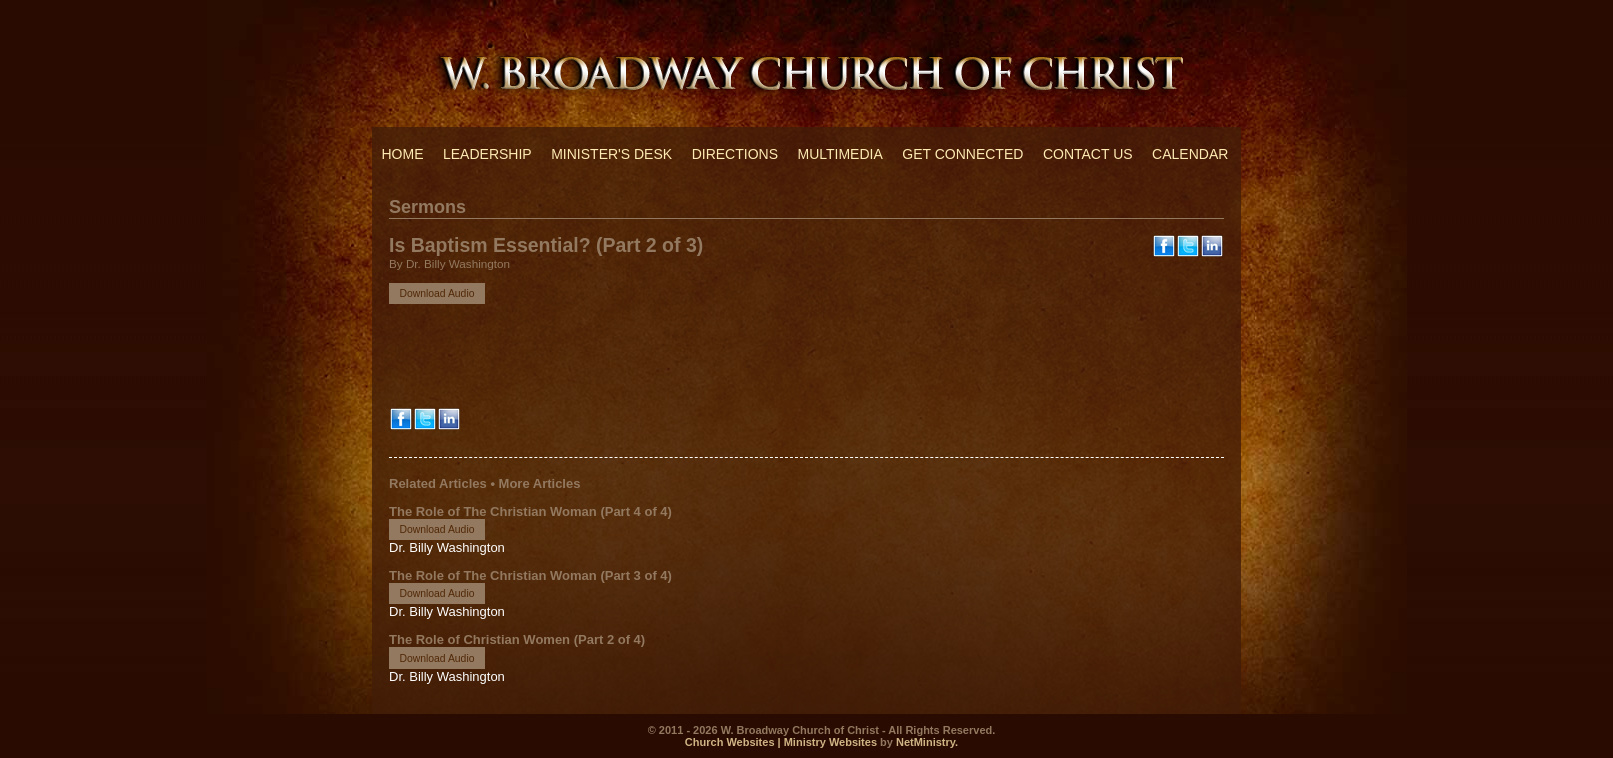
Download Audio (436, 293)
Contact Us (1088, 154)
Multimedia (839, 154)
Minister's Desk (611, 154)
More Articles (540, 483)
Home (403, 154)
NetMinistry (925, 742)
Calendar (1190, 154)
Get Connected (962, 154)
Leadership (487, 154)
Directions (735, 154)
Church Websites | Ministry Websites (782, 742)
